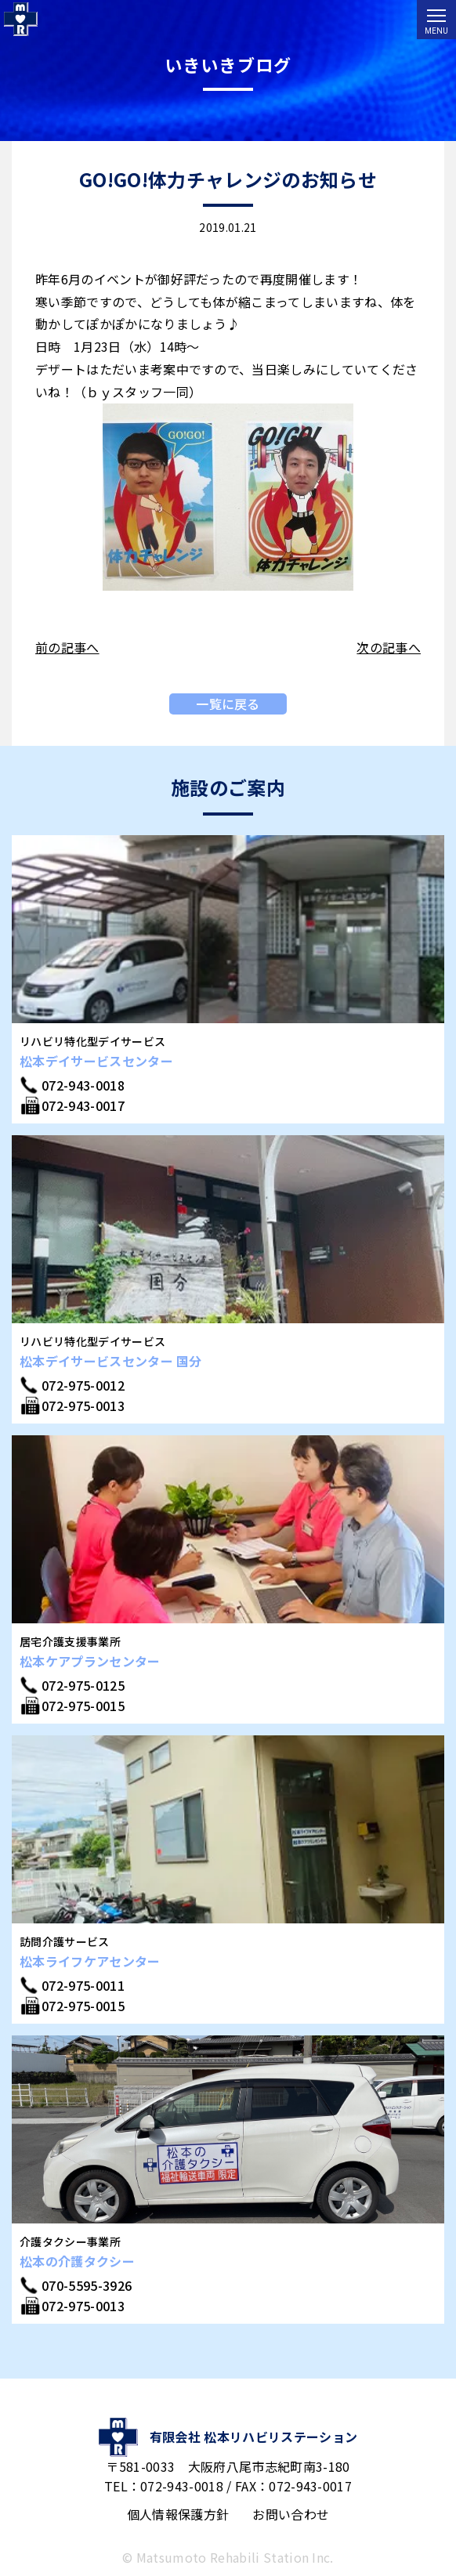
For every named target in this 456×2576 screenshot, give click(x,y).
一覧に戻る (228, 703)
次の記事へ (388, 647)
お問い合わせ (290, 2514)
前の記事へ (67, 647)
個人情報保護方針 (178, 2514)
